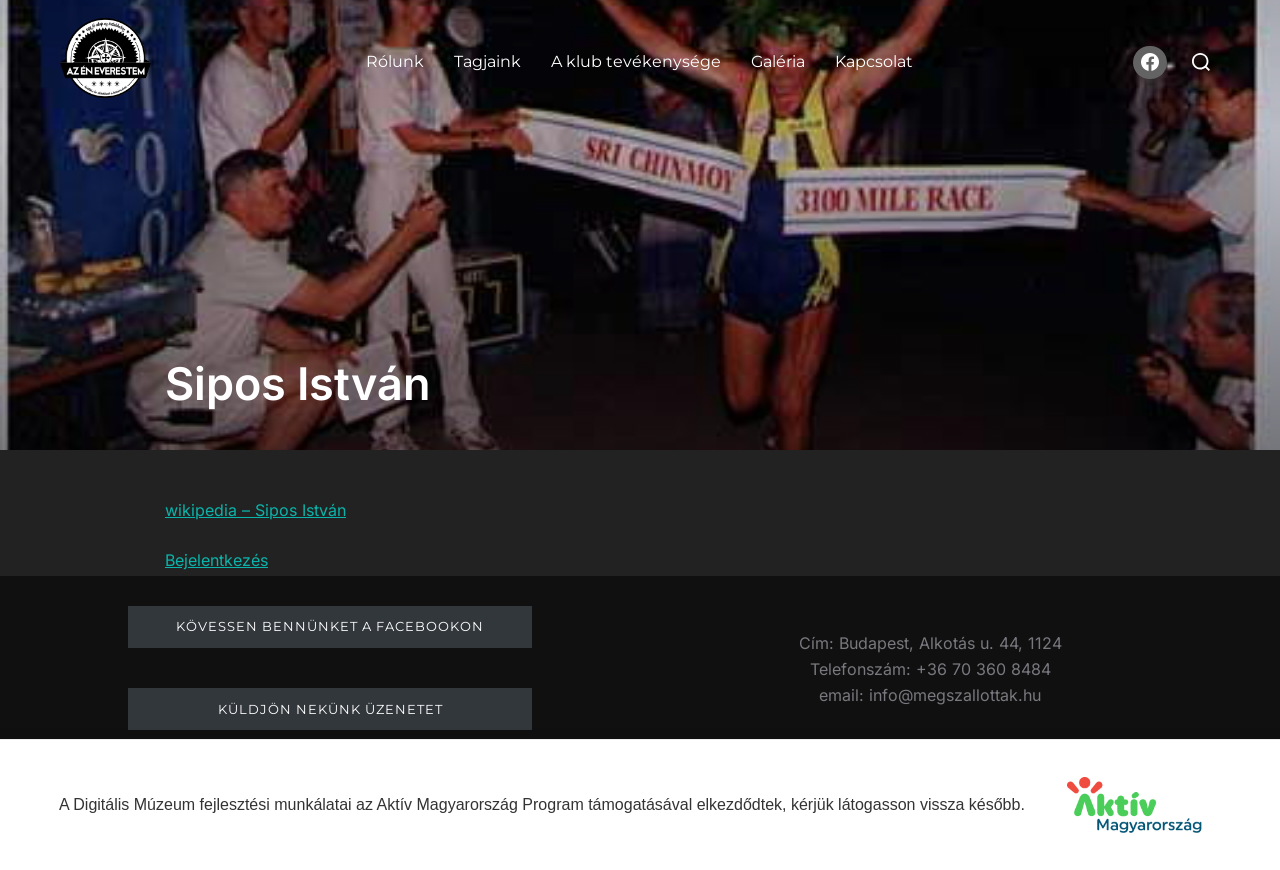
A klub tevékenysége (636, 61)
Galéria (778, 61)
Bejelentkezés (216, 560)
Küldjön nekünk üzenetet (330, 709)
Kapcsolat (874, 61)
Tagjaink (487, 61)
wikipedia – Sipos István (255, 510)
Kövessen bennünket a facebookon (330, 626)
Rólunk (395, 61)
